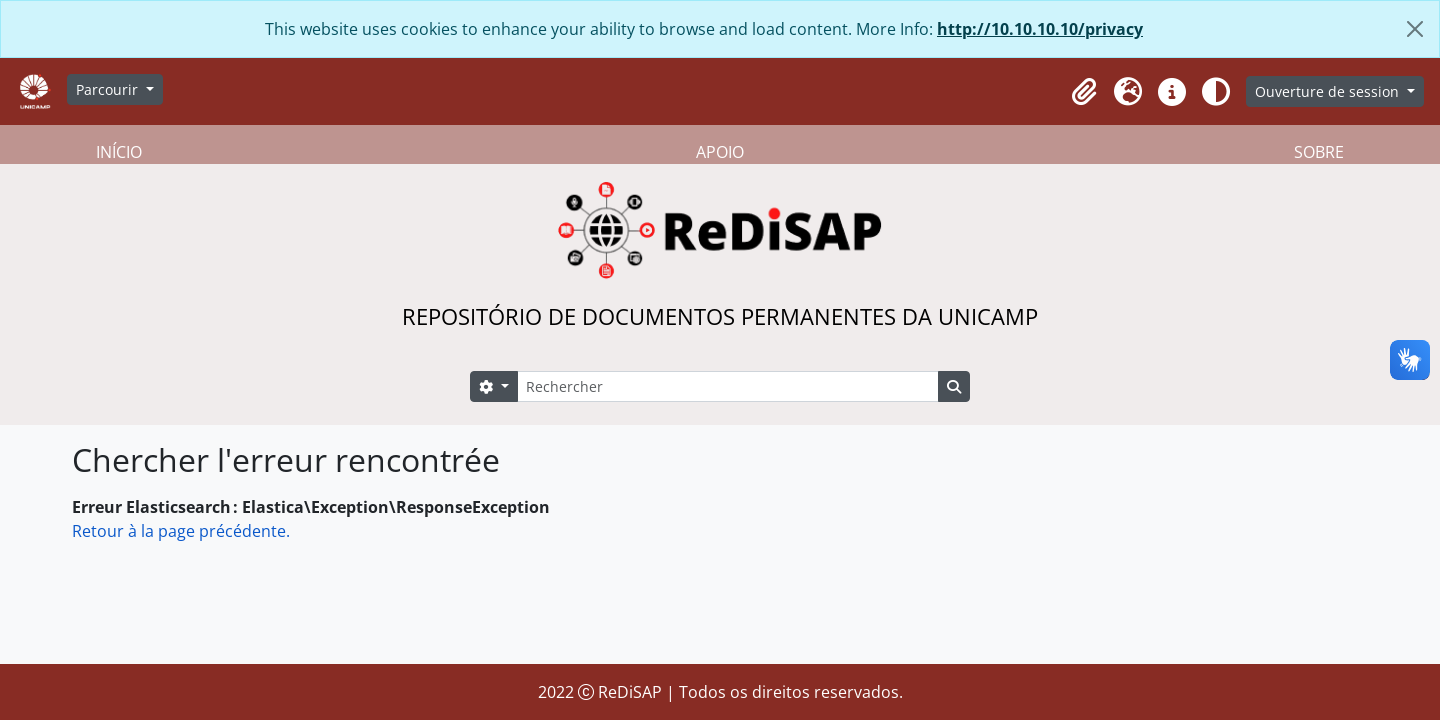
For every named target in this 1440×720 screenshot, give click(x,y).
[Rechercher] (728, 386)
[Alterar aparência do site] (1216, 92)
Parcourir (109, 89)
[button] (1084, 92)
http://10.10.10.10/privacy (1040, 29)
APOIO (720, 152)
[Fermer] (1415, 29)
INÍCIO (119, 152)
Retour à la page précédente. (181, 531)
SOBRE (1319, 152)
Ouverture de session (1329, 91)
